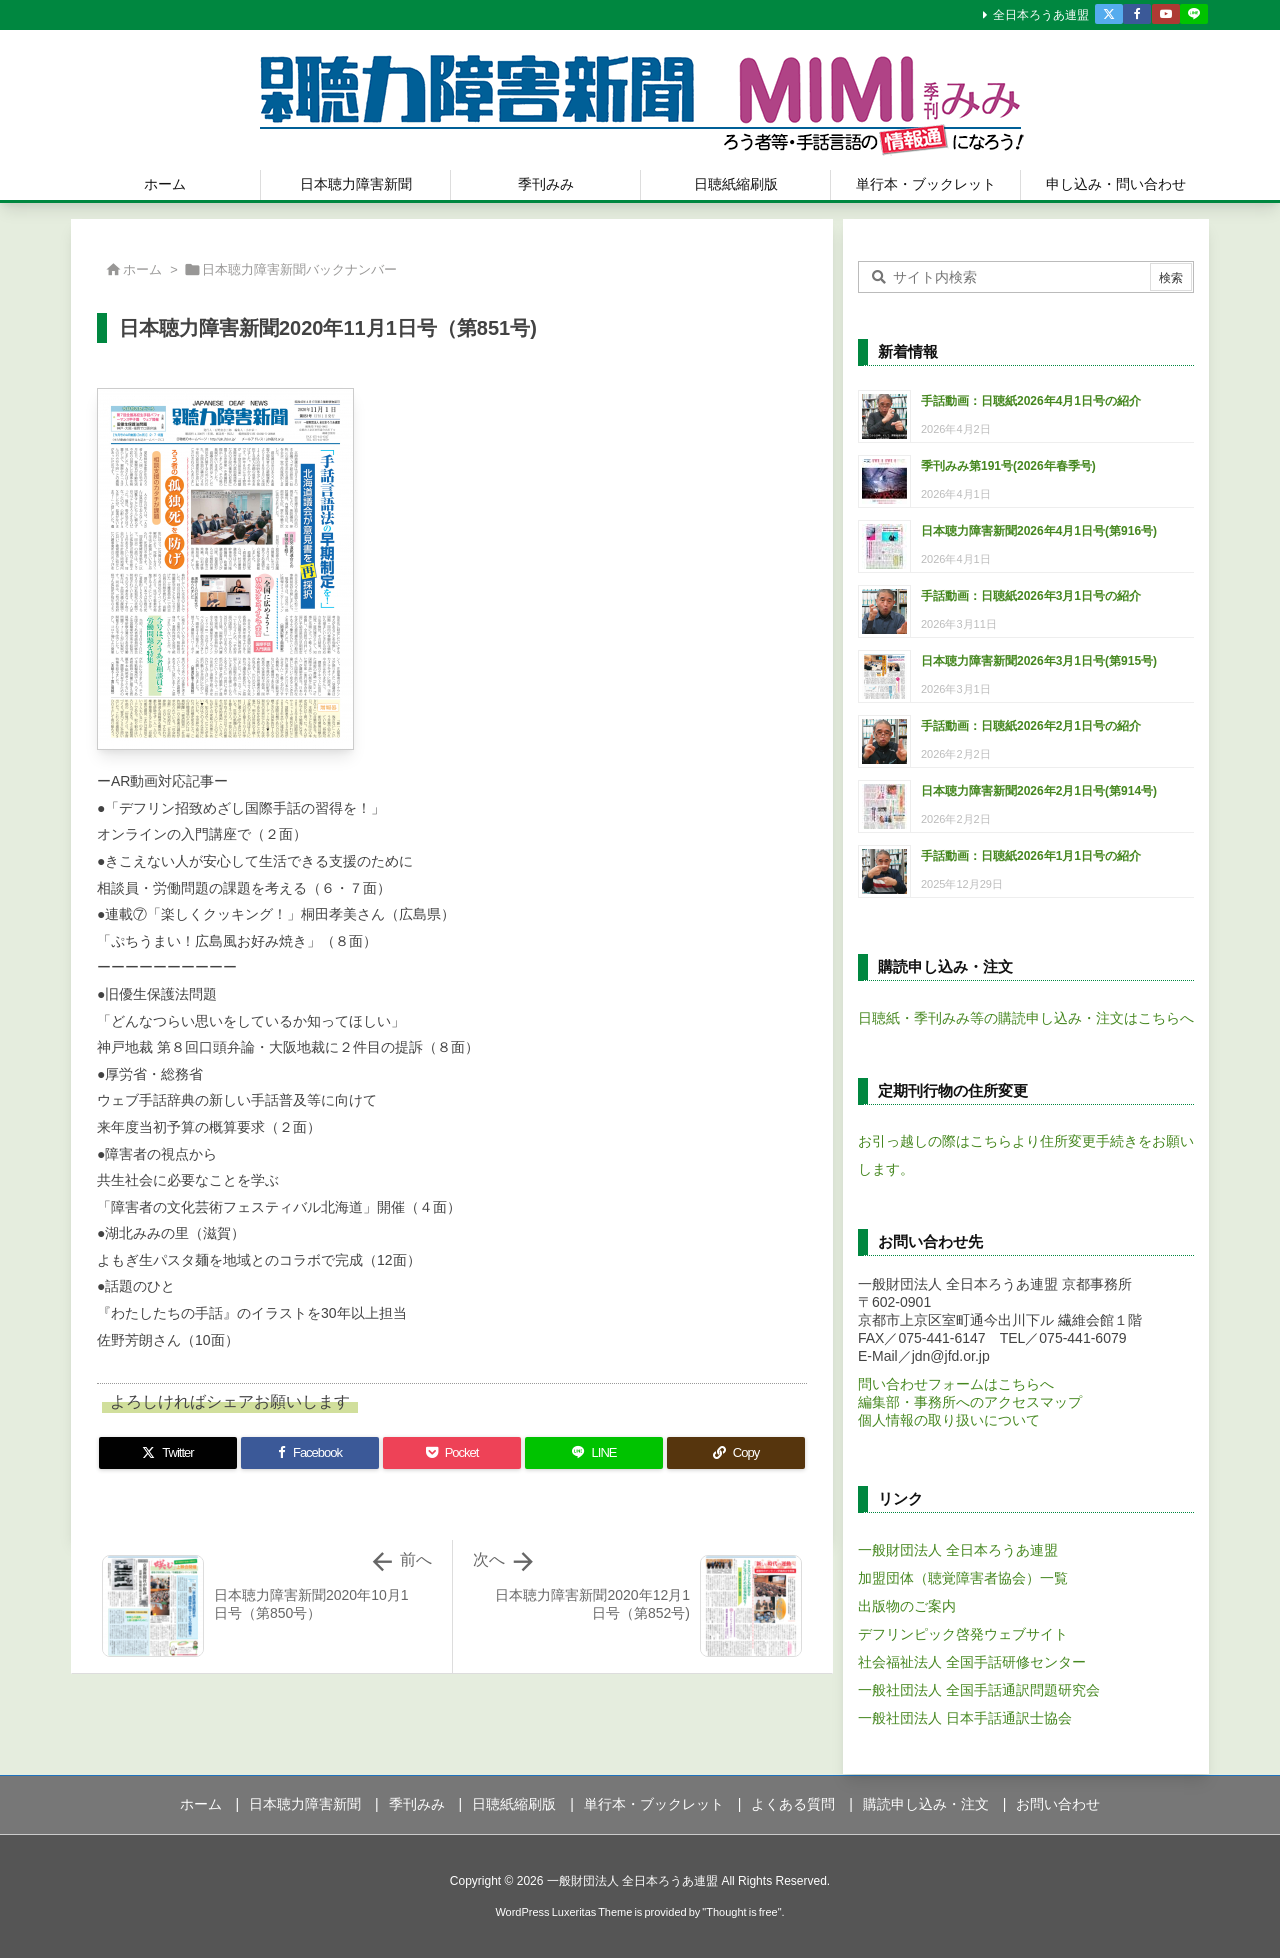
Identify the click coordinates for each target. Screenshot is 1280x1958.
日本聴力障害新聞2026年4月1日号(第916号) (1039, 531)
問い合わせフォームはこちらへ (956, 1384)
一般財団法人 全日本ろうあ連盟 (958, 1550)
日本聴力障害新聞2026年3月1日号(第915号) (1039, 661)
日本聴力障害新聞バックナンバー (299, 269)
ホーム (142, 269)
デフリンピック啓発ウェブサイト (963, 1634)
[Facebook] (310, 1453)
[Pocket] (452, 1453)
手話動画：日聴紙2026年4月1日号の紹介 (1031, 401)
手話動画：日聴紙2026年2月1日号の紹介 (1031, 726)
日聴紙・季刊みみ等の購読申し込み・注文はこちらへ (1026, 1018)
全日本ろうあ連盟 (1041, 15)
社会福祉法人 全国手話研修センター (972, 1662)
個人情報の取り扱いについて (949, 1420)
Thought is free (741, 1912)
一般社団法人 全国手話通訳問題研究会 (979, 1690)
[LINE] (594, 1453)
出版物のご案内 (907, 1606)
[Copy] (736, 1453)
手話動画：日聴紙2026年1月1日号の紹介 (1031, 856)
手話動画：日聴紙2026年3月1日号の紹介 (1031, 596)
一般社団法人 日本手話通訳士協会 (965, 1718)
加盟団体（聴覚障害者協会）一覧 (963, 1578)
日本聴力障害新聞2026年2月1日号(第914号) (1039, 791)
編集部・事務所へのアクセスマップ (970, 1402)
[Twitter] (168, 1453)
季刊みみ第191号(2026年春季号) (1008, 466)
